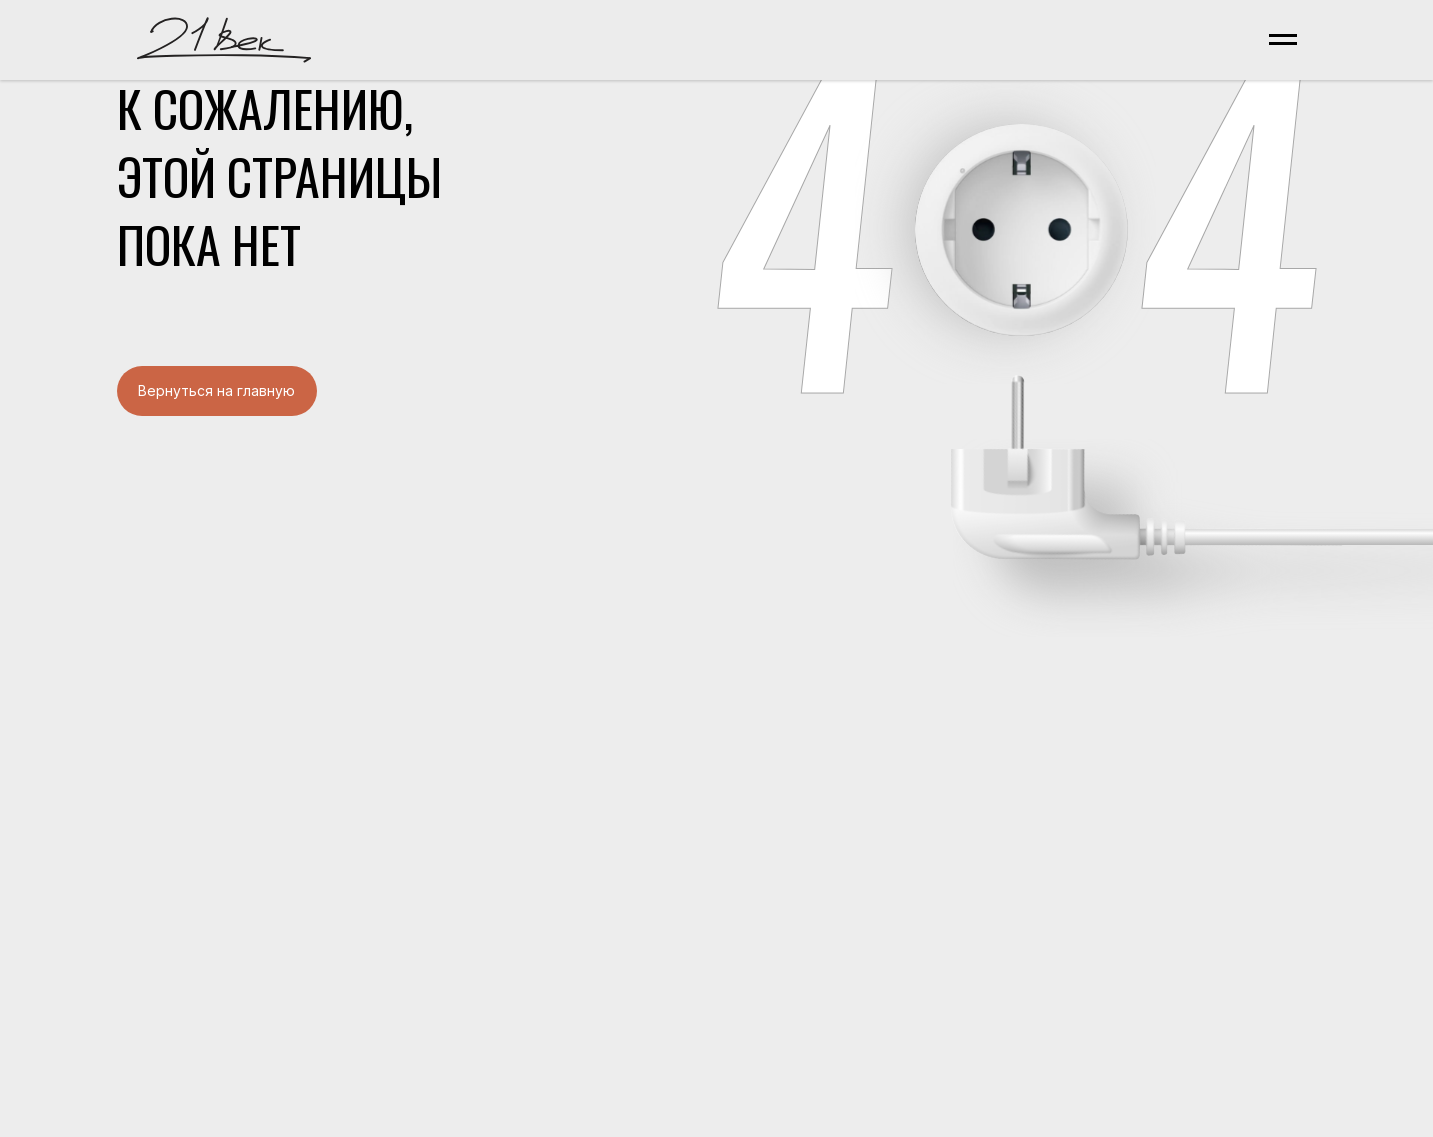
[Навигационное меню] (1283, 40)
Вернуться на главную (216, 390)
